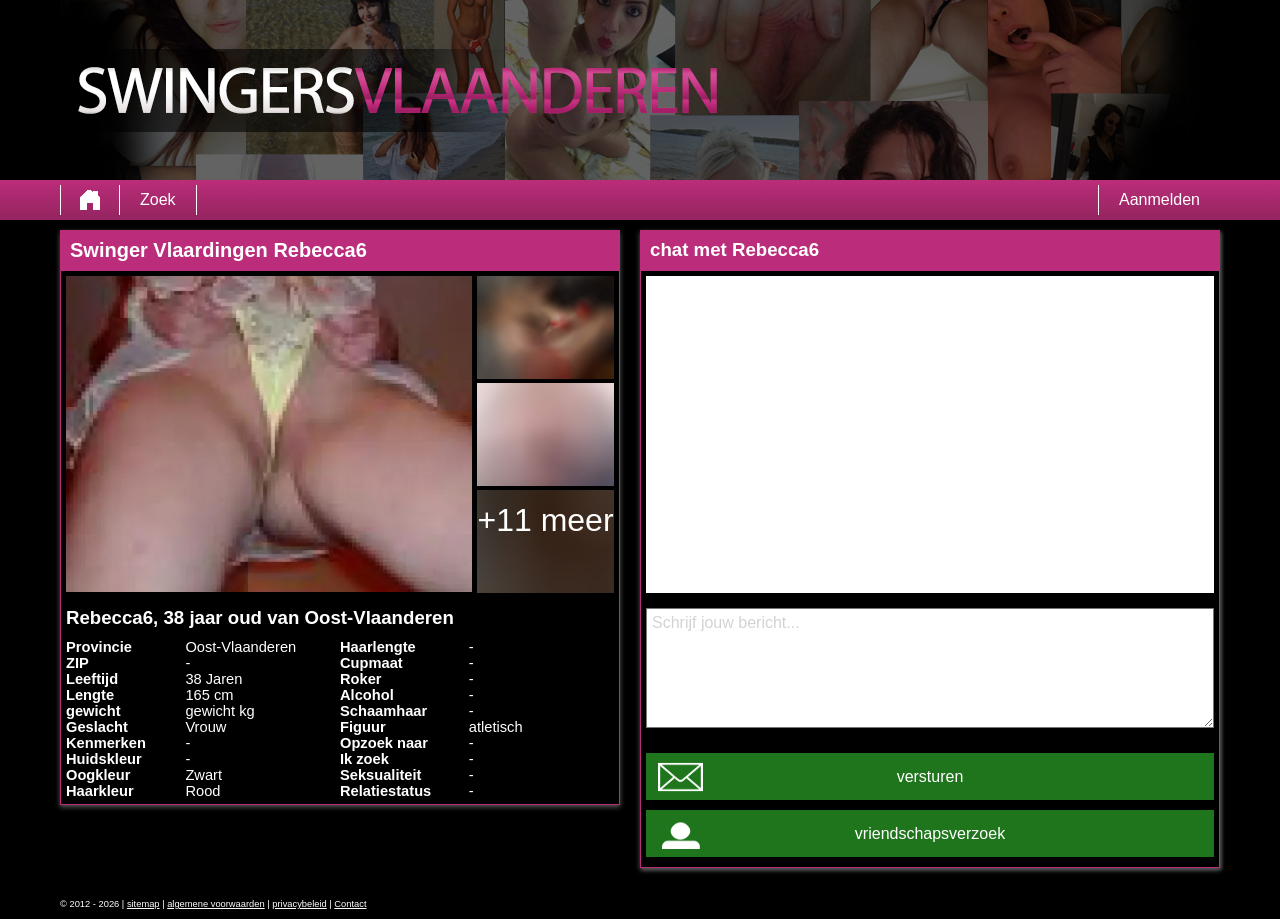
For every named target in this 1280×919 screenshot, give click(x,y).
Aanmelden (1159, 199)
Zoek (158, 199)
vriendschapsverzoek (930, 833)
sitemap (143, 904)
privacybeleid (299, 904)
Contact (350, 904)
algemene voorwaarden (216, 904)
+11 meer (545, 520)
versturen (930, 776)
